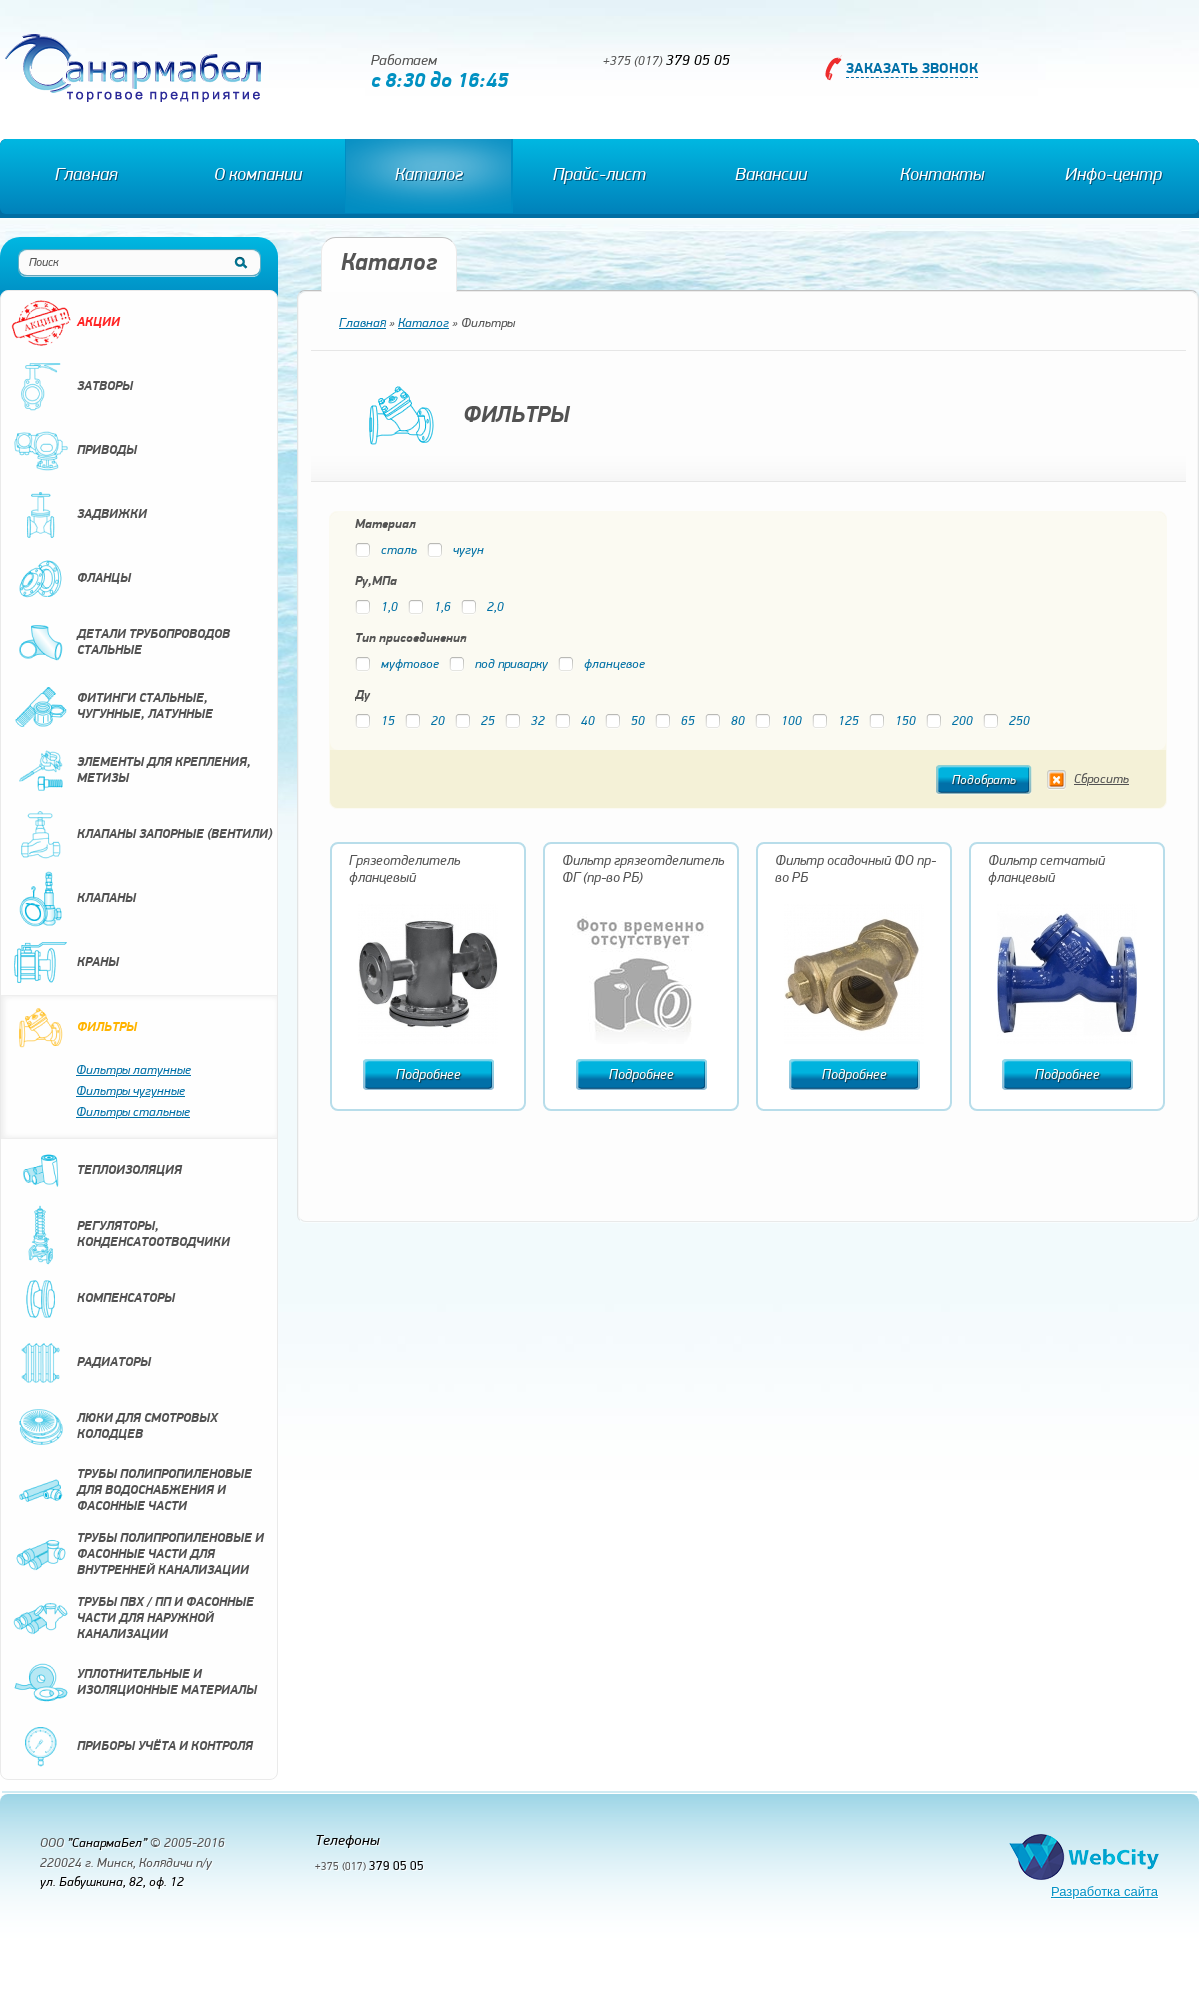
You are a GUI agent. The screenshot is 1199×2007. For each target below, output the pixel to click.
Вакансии (771, 175)
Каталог (429, 175)
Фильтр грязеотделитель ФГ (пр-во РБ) (643, 870)
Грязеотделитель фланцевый (404, 870)
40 (575, 721)
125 (835, 721)
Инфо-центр (1113, 175)
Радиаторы (81, 1363)
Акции (65, 323)
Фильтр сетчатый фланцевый (1046, 870)
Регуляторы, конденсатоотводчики (120, 1235)
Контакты (942, 175)
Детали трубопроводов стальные (120, 643)
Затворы (72, 387)
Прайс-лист (599, 175)
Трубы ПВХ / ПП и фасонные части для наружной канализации (132, 1619)
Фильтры (74, 1028)
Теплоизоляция (96, 1171)
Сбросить (1101, 779)
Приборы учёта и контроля (132, 1747)
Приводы (74, 451)
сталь (386, 550)
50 (625, 721)
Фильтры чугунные (130, 1091)
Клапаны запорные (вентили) (141, 835)
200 (949, 721)
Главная (86, 175)
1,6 (429, 607)
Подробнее (428, 1075)
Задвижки (79, 515)
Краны (65, 963)
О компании (258, 175)
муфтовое (397, 664)
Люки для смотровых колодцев (114, 1427)
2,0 (482, 607)
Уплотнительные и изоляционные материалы (134, 1683)
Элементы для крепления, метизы (131, 771)
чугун (455, 550)
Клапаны (73, 899)
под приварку (498, 664)
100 (778, 721)
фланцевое (601, 664)
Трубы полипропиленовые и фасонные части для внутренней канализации (137, 1555)
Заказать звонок (912, 69)
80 (725, 721)
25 (475, 721)
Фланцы (71, 579)
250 (1006, 721)
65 (675, 721)
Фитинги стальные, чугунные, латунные (112, 707)
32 (525, 721)
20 (425, 721)
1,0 (376, 607)
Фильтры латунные (133, 1070)
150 (892, 721)
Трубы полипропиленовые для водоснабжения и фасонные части (131, 1491)
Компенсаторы (93, 1299)
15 (375, 721)
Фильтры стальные (133, 1112)
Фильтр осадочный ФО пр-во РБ (855, 870)
